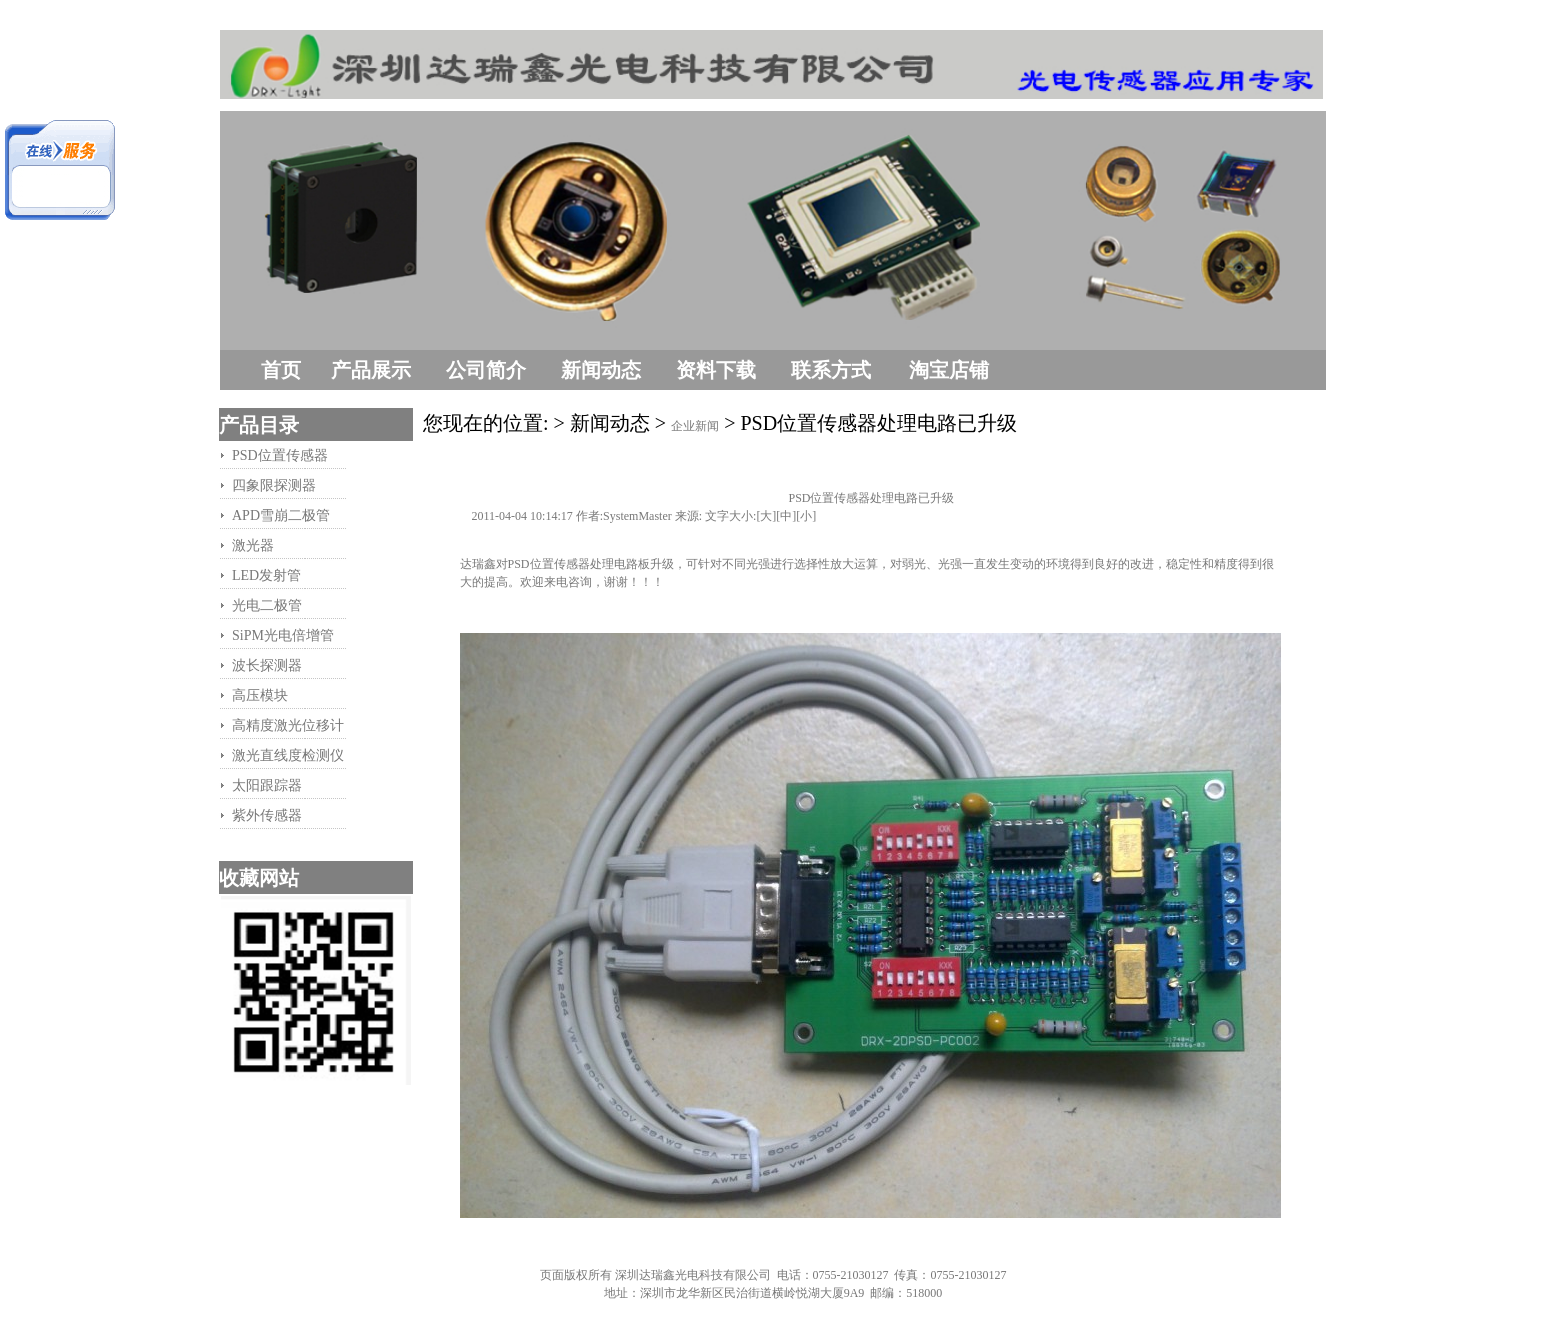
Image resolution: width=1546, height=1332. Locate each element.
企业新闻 (695, 426)
